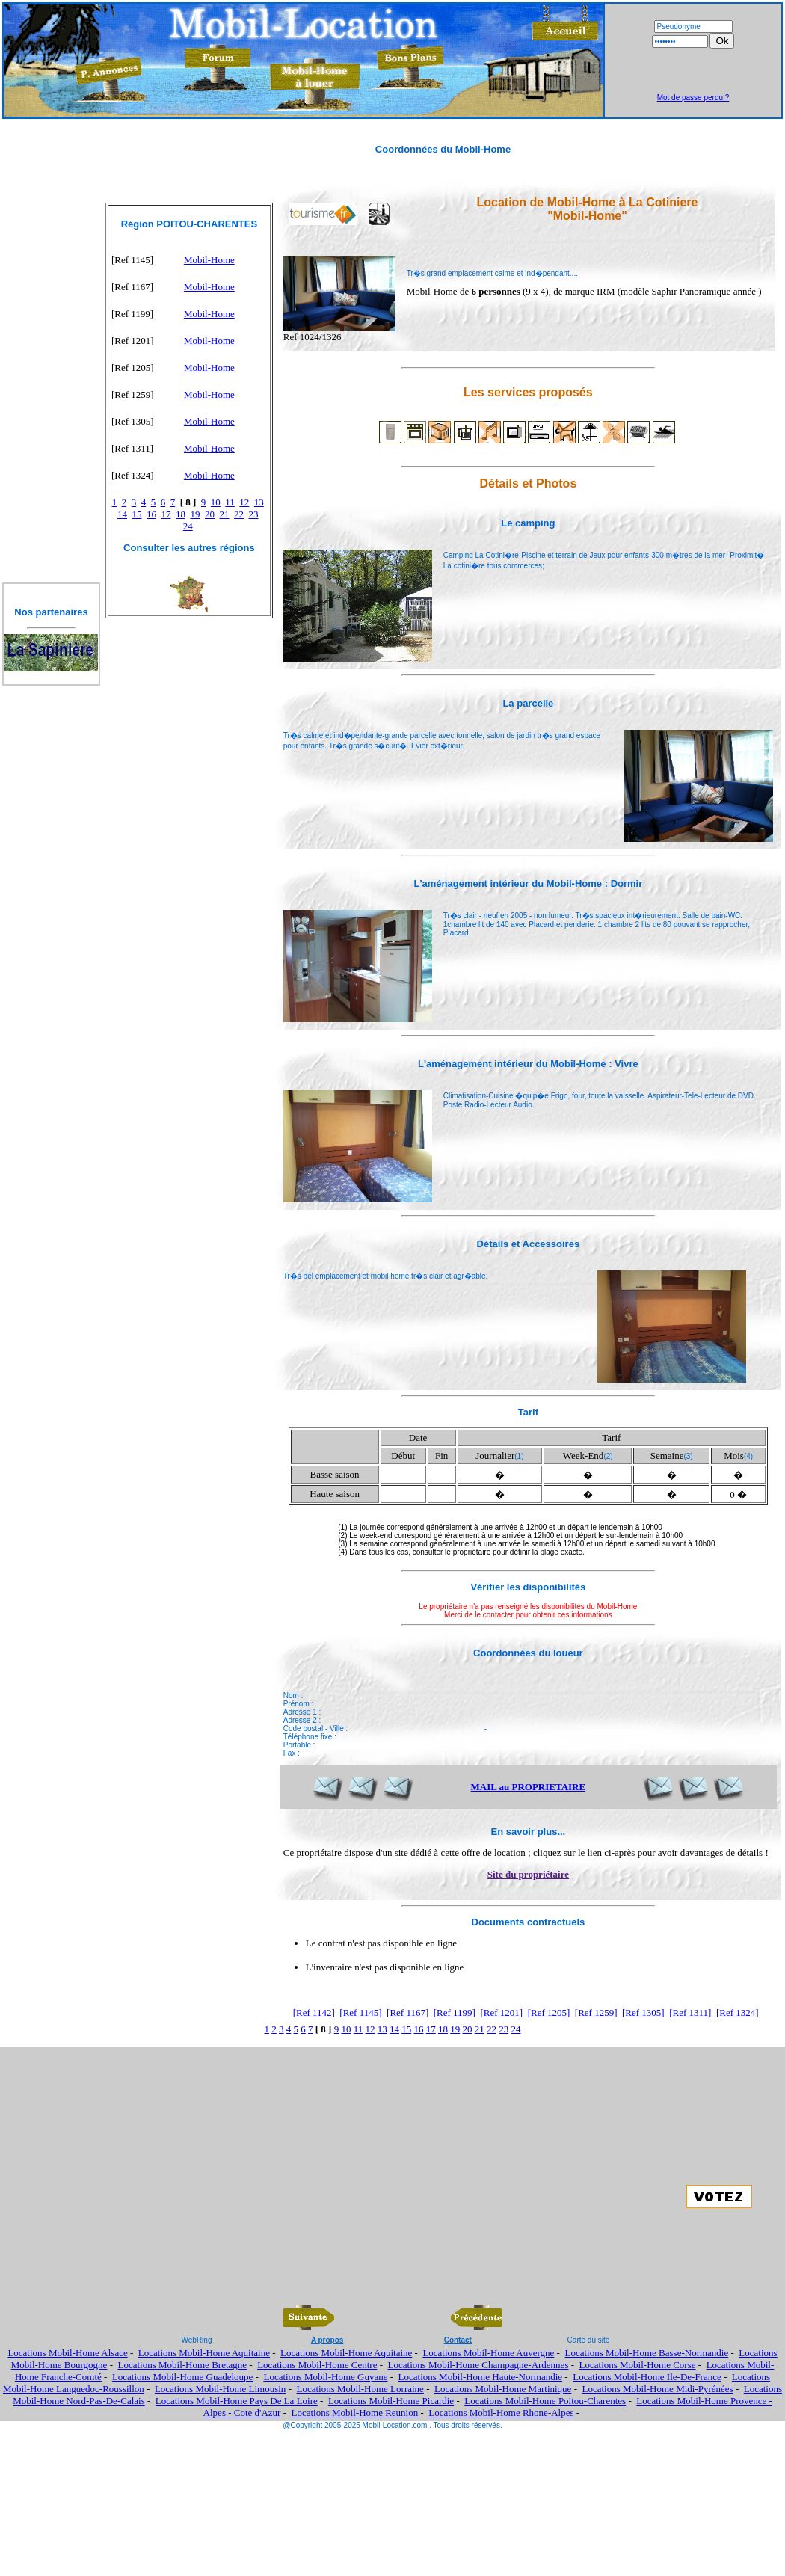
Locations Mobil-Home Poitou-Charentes (545, 2400)
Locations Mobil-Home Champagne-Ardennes (478, 2364)
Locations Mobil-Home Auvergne (488, 2352)
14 (122, 514)
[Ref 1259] (596, 2012)
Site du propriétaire (528, 1874)
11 (230, 502)
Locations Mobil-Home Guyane (325, 2376)
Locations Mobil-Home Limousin (220, 2388)
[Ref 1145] (360, 2012)
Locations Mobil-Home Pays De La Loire (237, 2400)
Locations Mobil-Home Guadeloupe (182, 2376)
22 (239, 514)
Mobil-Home (209, 259)
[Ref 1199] (454, 2012)
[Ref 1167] (407, 2012)
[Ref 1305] (643, 2012)
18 (180, 514)
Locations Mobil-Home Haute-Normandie (480, 2376)
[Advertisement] (693, 71)
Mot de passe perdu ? (693, 97)
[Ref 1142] (314, 2012)
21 (225, 514)
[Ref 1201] (501, 2012)
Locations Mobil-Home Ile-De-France (647, 2376)
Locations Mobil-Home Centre (317, 2364)
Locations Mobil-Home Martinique (502, 2388)
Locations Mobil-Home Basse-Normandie (646, 2352)
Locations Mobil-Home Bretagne (182, 2364)
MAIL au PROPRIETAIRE (528, 1786)
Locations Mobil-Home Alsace (67, 2352)
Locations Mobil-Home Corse (637, 2364)
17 (166, 514)
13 (259, 502)
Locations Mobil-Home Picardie (391, 2400)
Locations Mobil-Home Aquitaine (204, 2352)
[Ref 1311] (690, 2012)
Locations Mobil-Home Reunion (355, 2412)
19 (195, 514)
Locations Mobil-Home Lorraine (359, 2388)
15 (137, 514)
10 (216, 502)
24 (188, 526)
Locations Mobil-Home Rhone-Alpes (500, 2412)
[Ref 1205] (549, 2012)
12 (244, 502)
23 (254, 514)
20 (210, 514)
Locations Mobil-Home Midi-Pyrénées (657, 2388)
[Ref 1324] (737, 2012)
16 (151, 514)
